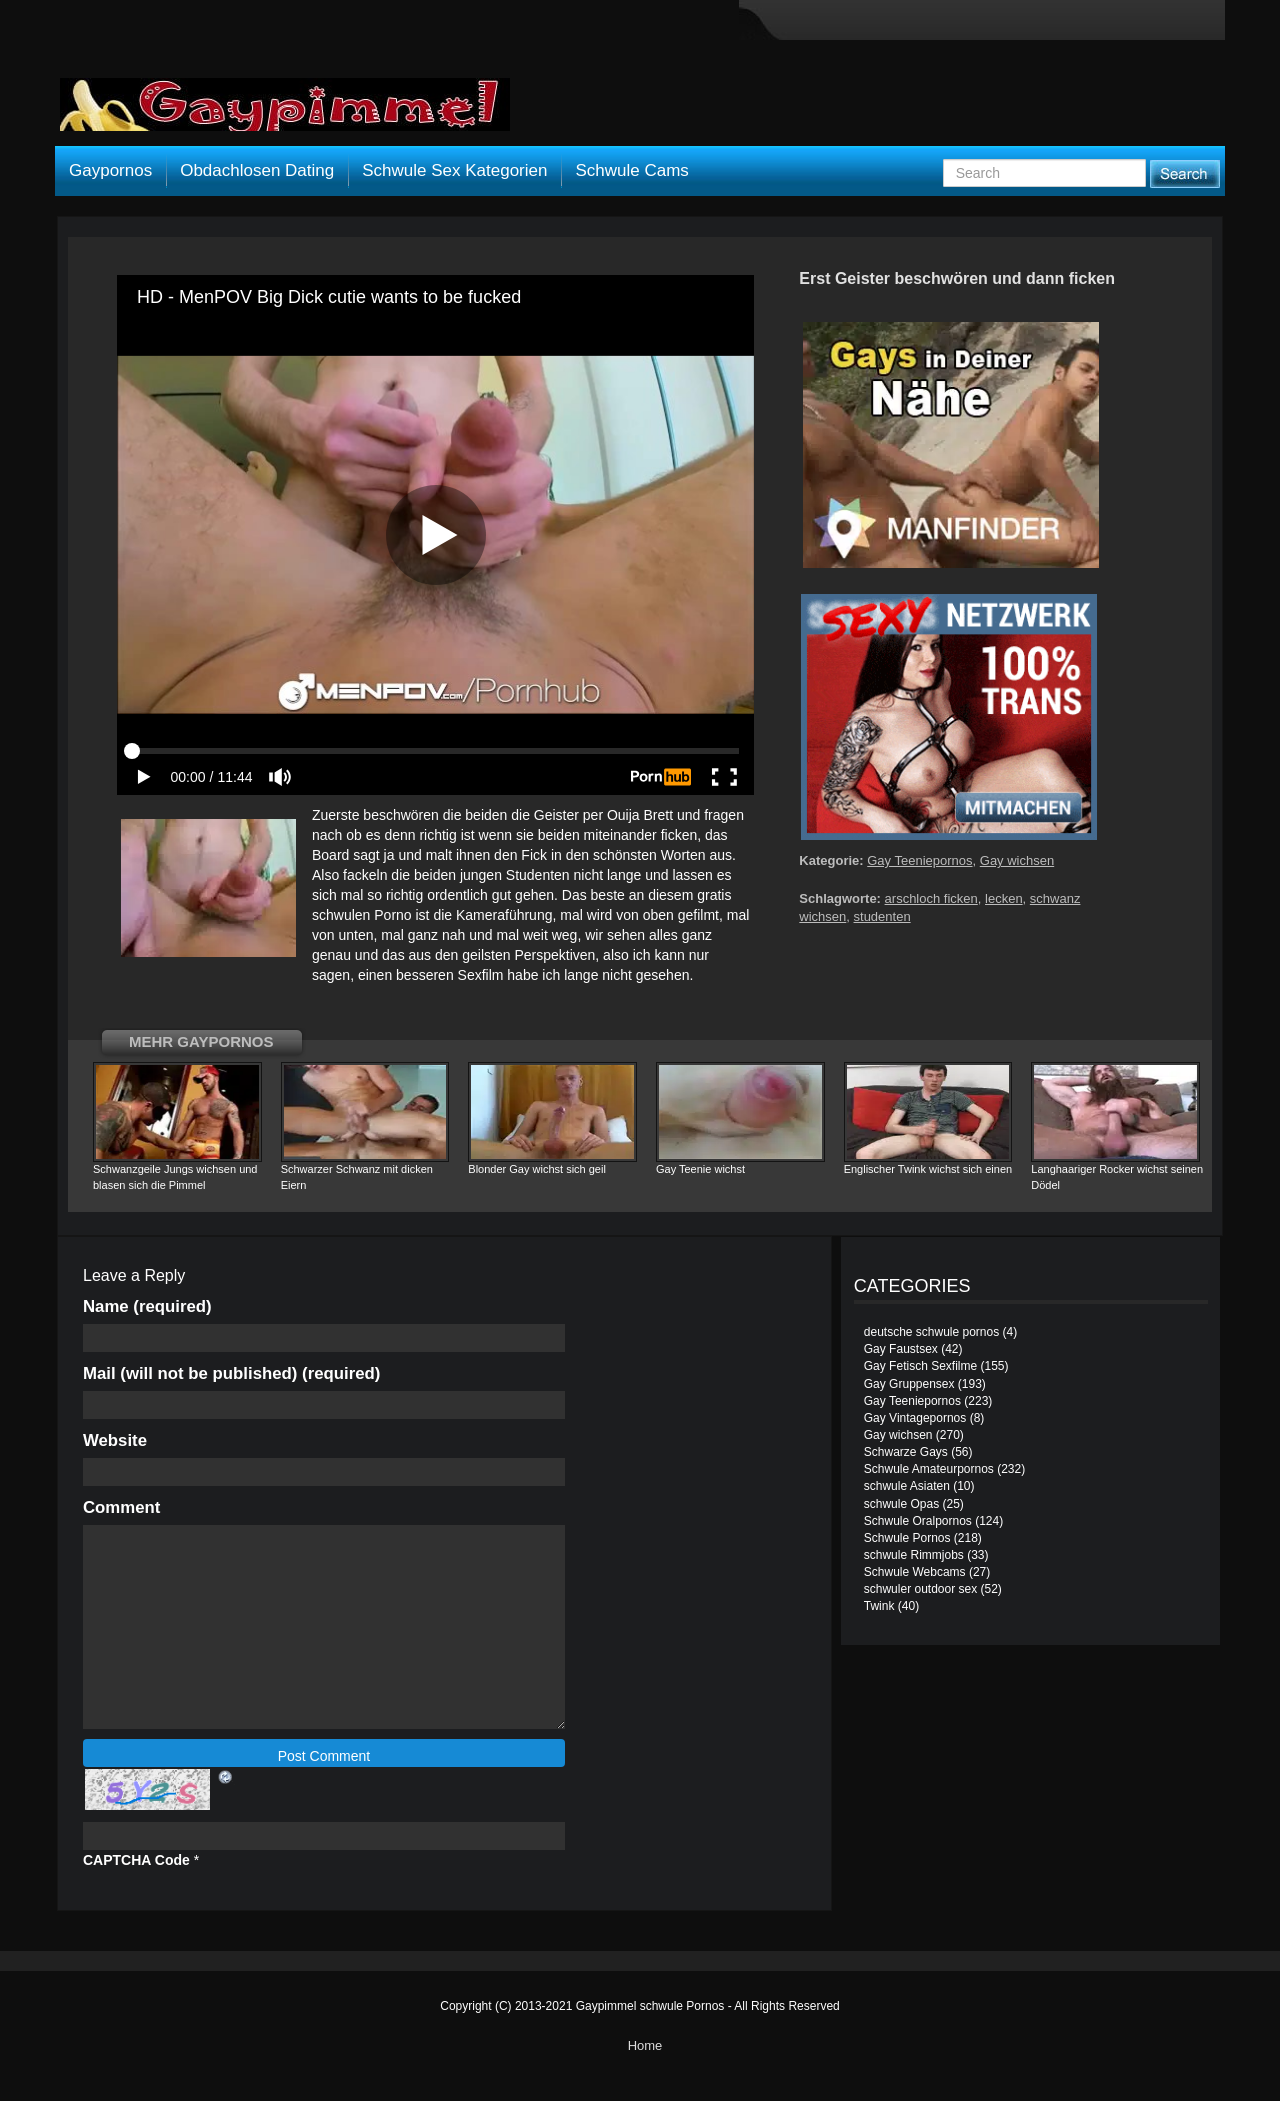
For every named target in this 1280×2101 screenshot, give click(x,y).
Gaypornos (110, 170)
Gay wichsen (1017, 860)
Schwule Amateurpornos (929, 1469)
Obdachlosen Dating (257, 170)
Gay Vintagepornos (915, 1418)
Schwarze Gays (906, 1452)
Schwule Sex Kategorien (454, 170)
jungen (481, 875)
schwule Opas (901, 1504)
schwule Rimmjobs (914, 1555)
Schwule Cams (631, 170)
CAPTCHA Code (136, 1860)
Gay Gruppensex (909, 1384)
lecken (1004, 898)
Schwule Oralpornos (918, 1521)
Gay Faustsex (901, 1349)
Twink (879, 1606)
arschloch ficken (931, 898)
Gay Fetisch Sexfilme (920, 1366)
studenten (882, 916)
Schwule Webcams (915, 1572)
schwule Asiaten (907, 1486)
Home (645, 2045)
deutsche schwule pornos (931, 1332)
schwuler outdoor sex (920, 1589)
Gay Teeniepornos (919, 860)
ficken (679, 835)
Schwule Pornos (907, 1538)
